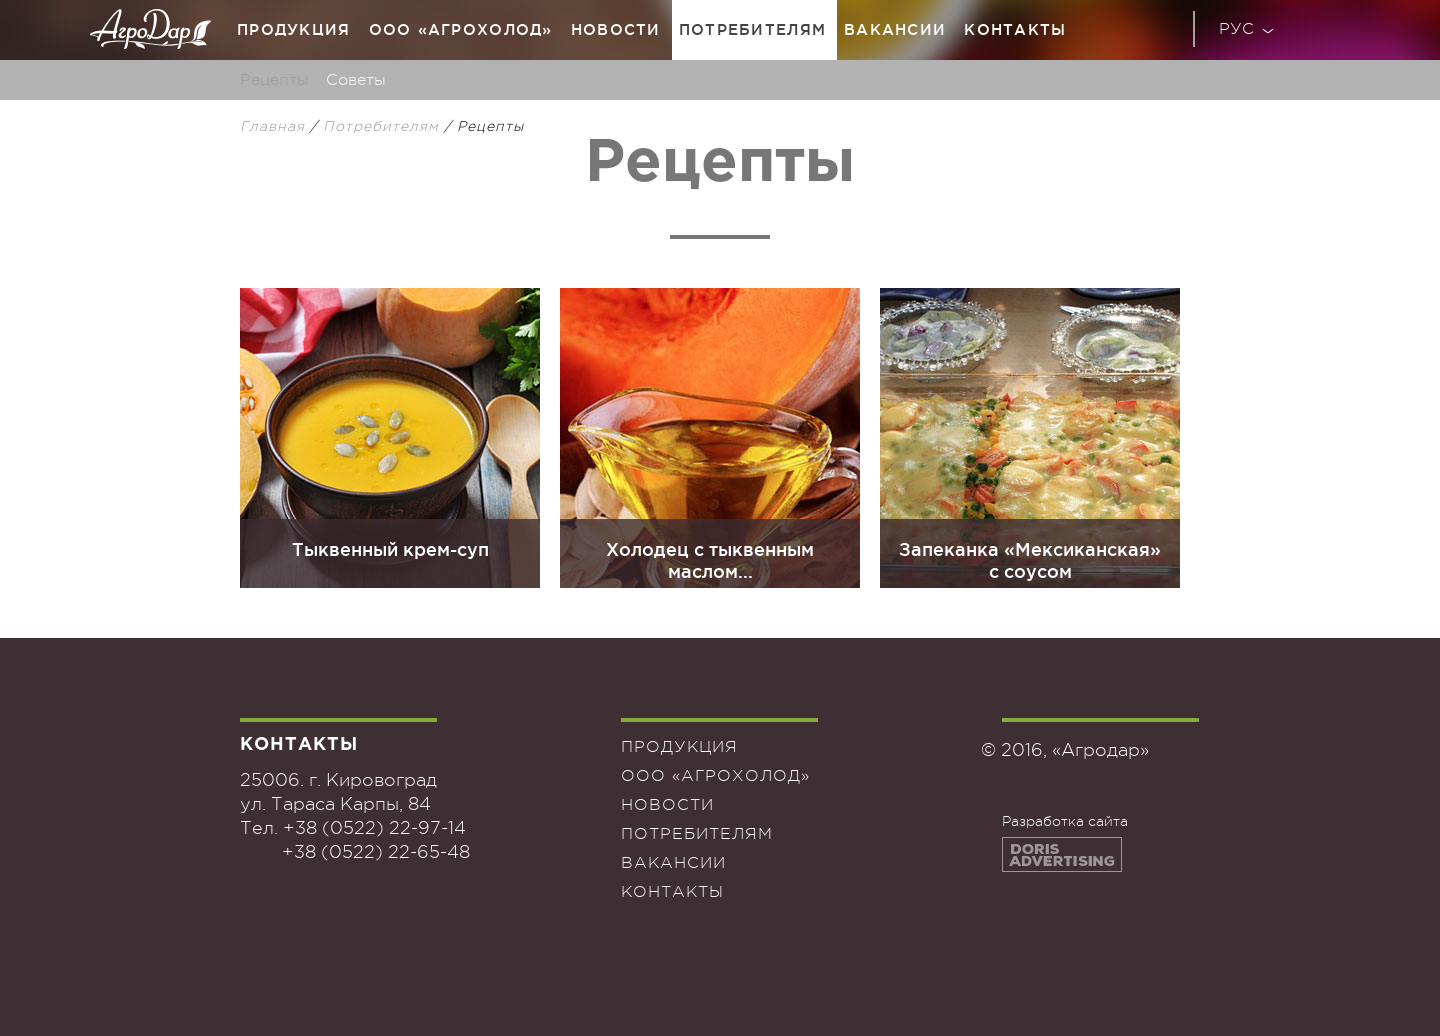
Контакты (1015, 29)
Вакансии (895, 29)
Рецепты (274, 80)
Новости (616, 29)
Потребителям (752, 29)
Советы (356, 80)
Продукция (294, 29)
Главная (272, 126)
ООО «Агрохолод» (461, 29)
